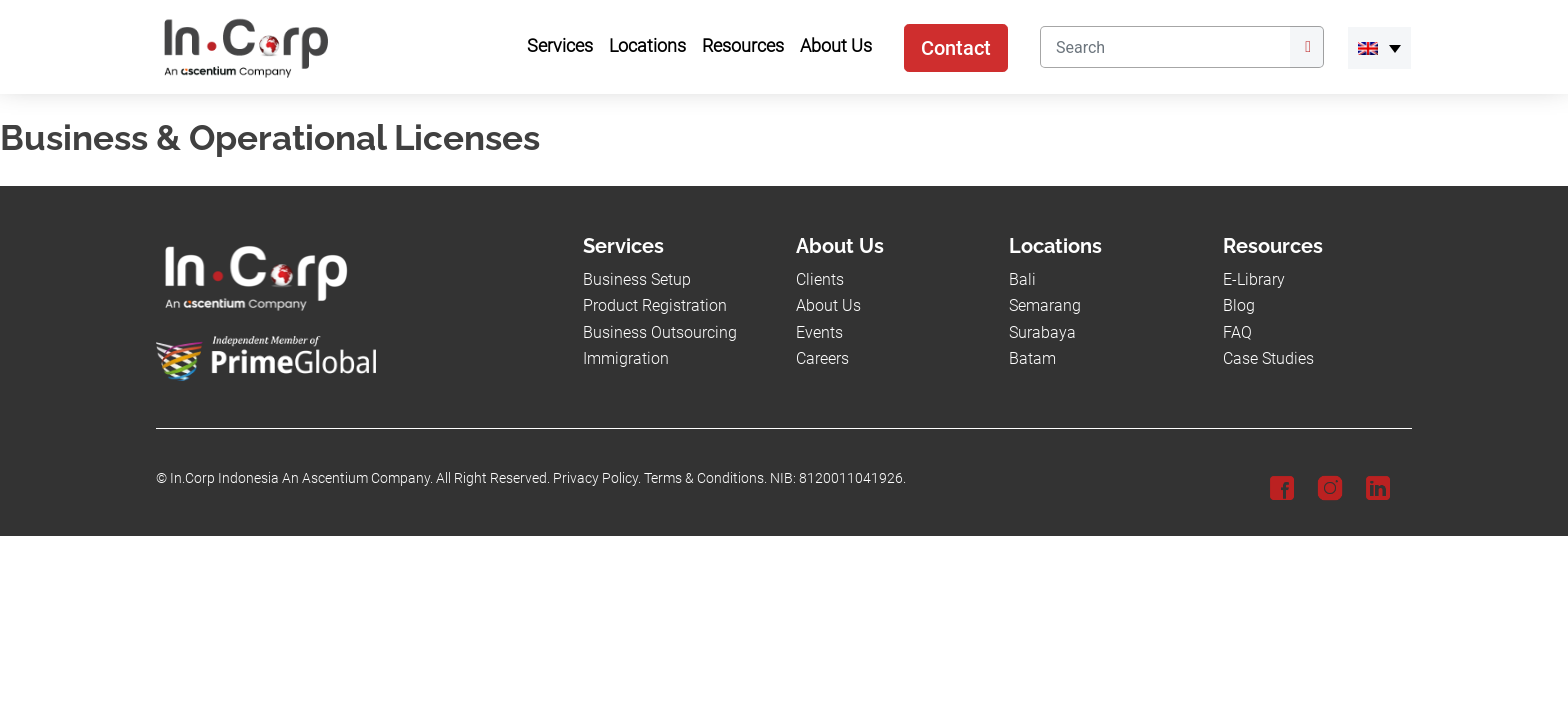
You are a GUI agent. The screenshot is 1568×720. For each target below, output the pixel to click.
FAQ (1237, 332)
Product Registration (655, 305)
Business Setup (637, 279)
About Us (828, 305)
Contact (956, 48)
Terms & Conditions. (705, 478)
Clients (820, 279)
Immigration (626, 358)
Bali (1022, 279)
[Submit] (1307, 47)
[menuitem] (1379, 48)
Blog (1239, 305)
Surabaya (1042, 332)
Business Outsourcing (660, 332)
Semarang (1045, 305)
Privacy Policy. (597, 478)
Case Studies (1268, 358)
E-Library (1254, 279)
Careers (822, 358)
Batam (1032, 358)
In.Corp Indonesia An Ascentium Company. (301, 478)
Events (819, 332)
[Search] (1165, 47)
